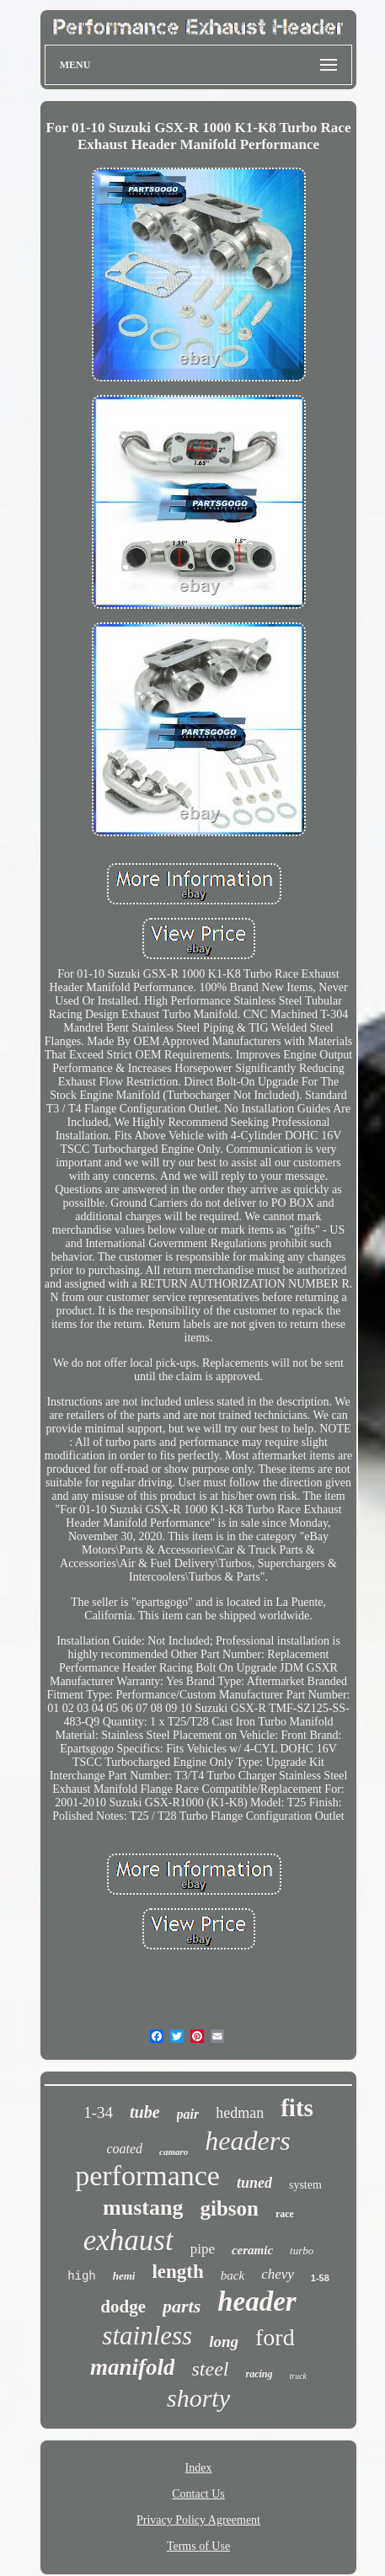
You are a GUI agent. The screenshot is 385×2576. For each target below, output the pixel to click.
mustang (143, 2207)
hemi (124, 2275)
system (305, 2185)
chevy (277, 2274)
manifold (132, 2367)
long (223, 2341)
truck (298, 2376)
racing (258, 2374)
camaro (173, 2152)
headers (247, 2140)
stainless (147, 2335)
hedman (240, 2112)
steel (209, 2369)
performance (147, 2175)
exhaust (128, 2240)
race (284, 2214)
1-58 (320, 2278)
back (232, 2275)
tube (145, 2112)
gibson (229, 2208)
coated (124, 2148)
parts (182, 2306)
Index (198, 2467)
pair (188, 2114)
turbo (301, 2250)
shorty (198, 2398)
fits (297, 2107)
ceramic (252, 2250)
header (257, 2301)
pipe (202, 2249)
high (81, 2276)
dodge (123, 2306)
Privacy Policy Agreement (198, 2520)
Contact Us (198, 2494)
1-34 (98, 2112)
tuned (254, 2182)
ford (275, 2337)
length (177, 2271)
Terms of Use (198, 2546)
